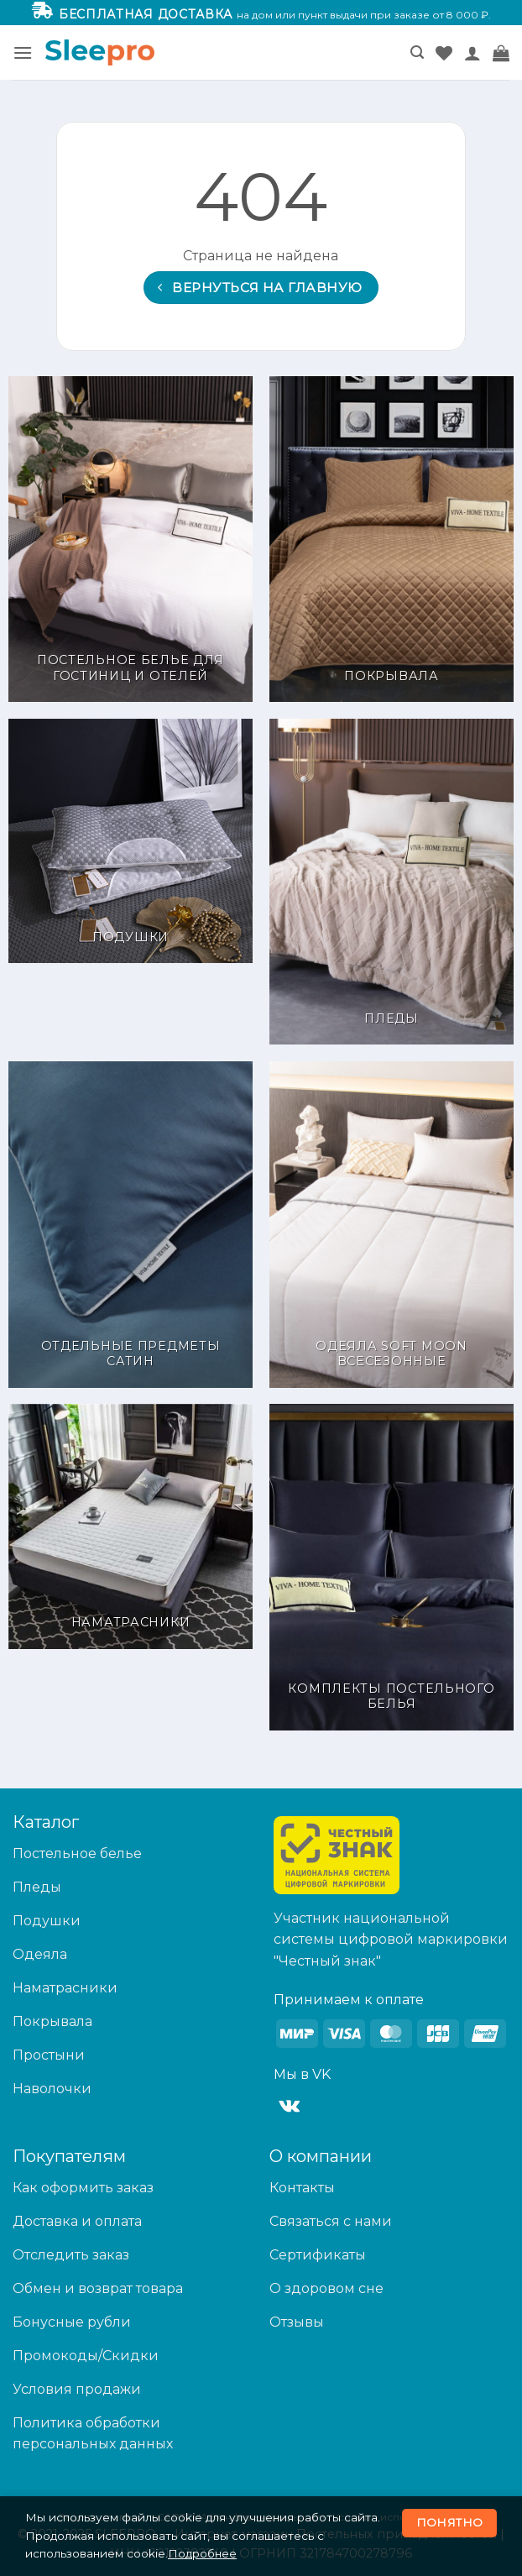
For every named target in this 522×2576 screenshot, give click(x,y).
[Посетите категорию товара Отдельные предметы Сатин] (130, 1224)
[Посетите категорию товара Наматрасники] (130, 1526)
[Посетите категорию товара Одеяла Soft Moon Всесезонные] (391, 1224)
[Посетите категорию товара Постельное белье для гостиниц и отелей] (130, 539)
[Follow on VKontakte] (289, 2107)
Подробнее (202, 2553)
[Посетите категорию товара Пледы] (391, 882)
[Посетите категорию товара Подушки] (130, 841)
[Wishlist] (444, 52)
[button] (23, 52)
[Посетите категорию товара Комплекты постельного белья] (391, 1567)
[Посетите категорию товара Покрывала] (391, 539)
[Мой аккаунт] (472, 52)
